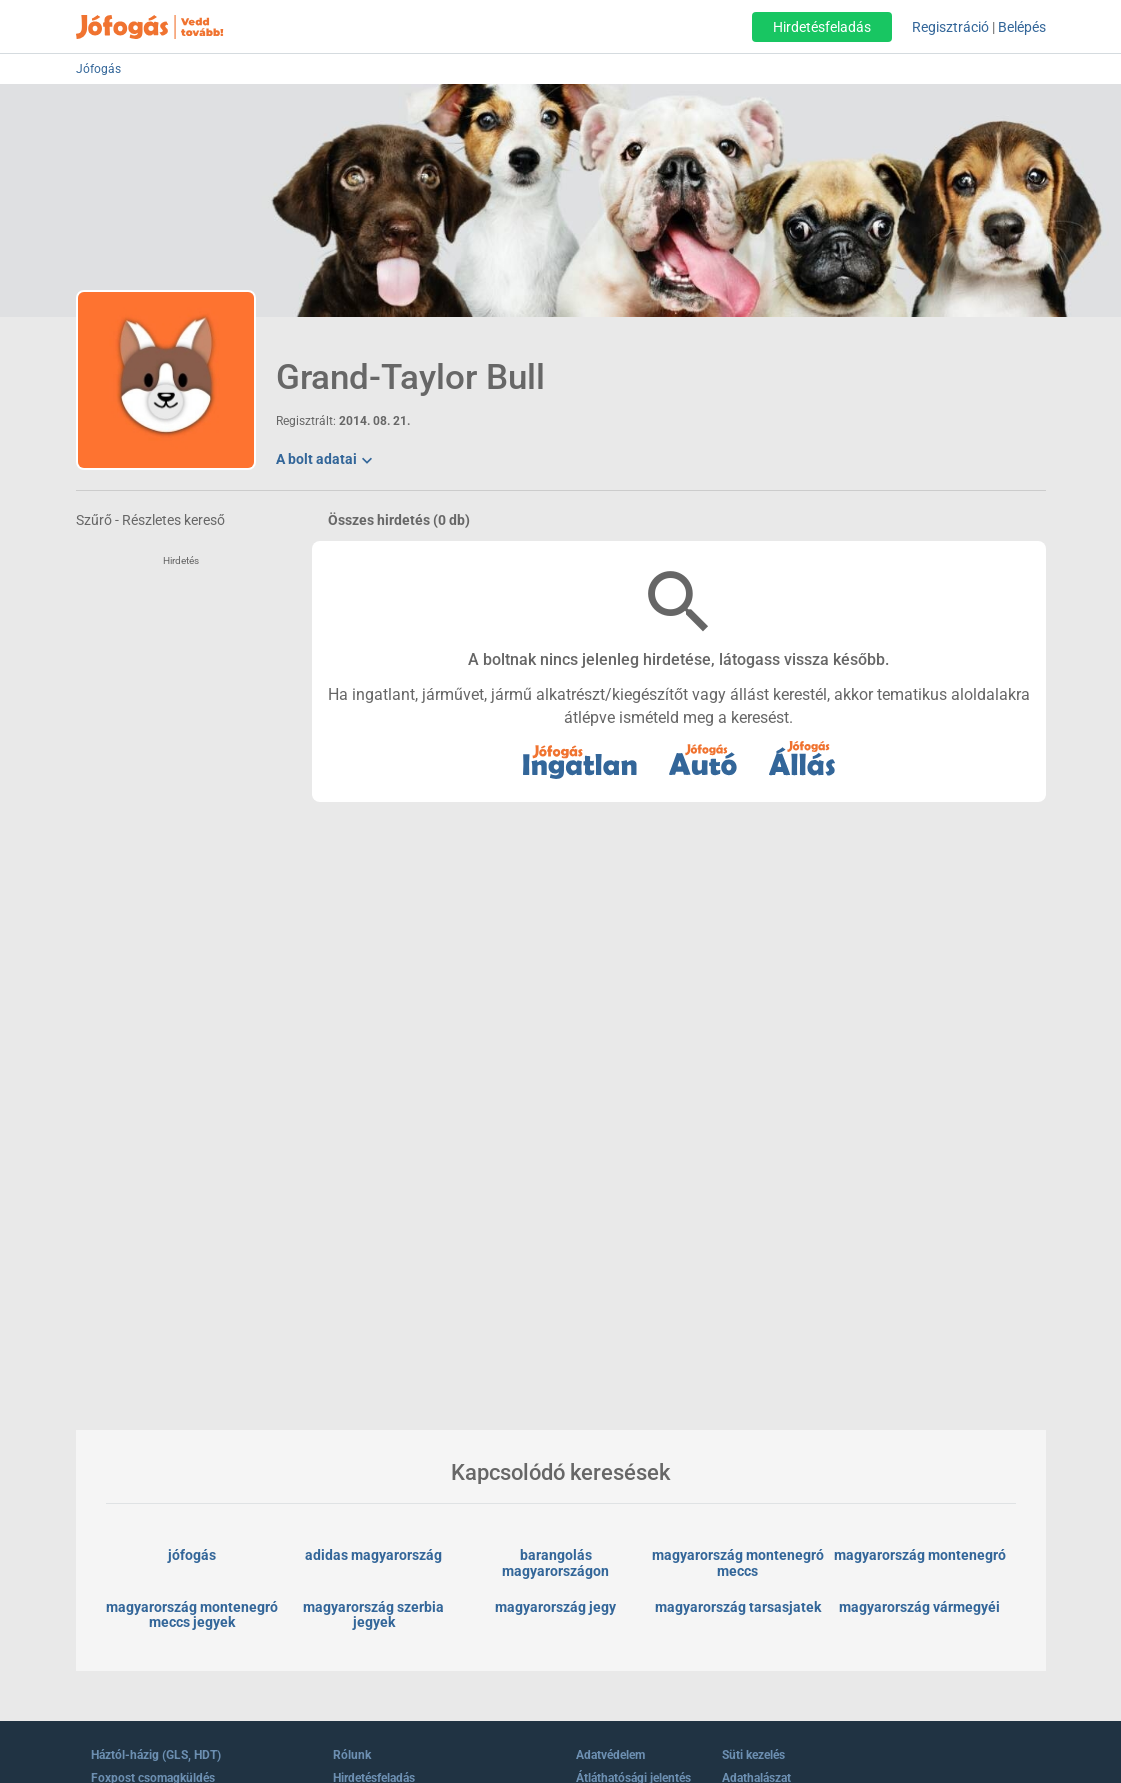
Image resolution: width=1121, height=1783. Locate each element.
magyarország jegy (555, 1607)
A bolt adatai (326, 461)
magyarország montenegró (920, 1555)
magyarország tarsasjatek (738, 1607)
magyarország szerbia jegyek (375, 1615)
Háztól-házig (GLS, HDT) (156, 1755)
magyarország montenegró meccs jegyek (193, 1615)
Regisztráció (950, 27)
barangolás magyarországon (555, 1563)
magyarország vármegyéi (919, 1607)
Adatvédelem (610, 1755)
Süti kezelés (753, 1755)
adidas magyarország (373, 1555)
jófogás (192, 1555)
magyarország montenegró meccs (739, 1563)
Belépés (1022, 27)
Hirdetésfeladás (822, 27)
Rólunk (352, 1755)
